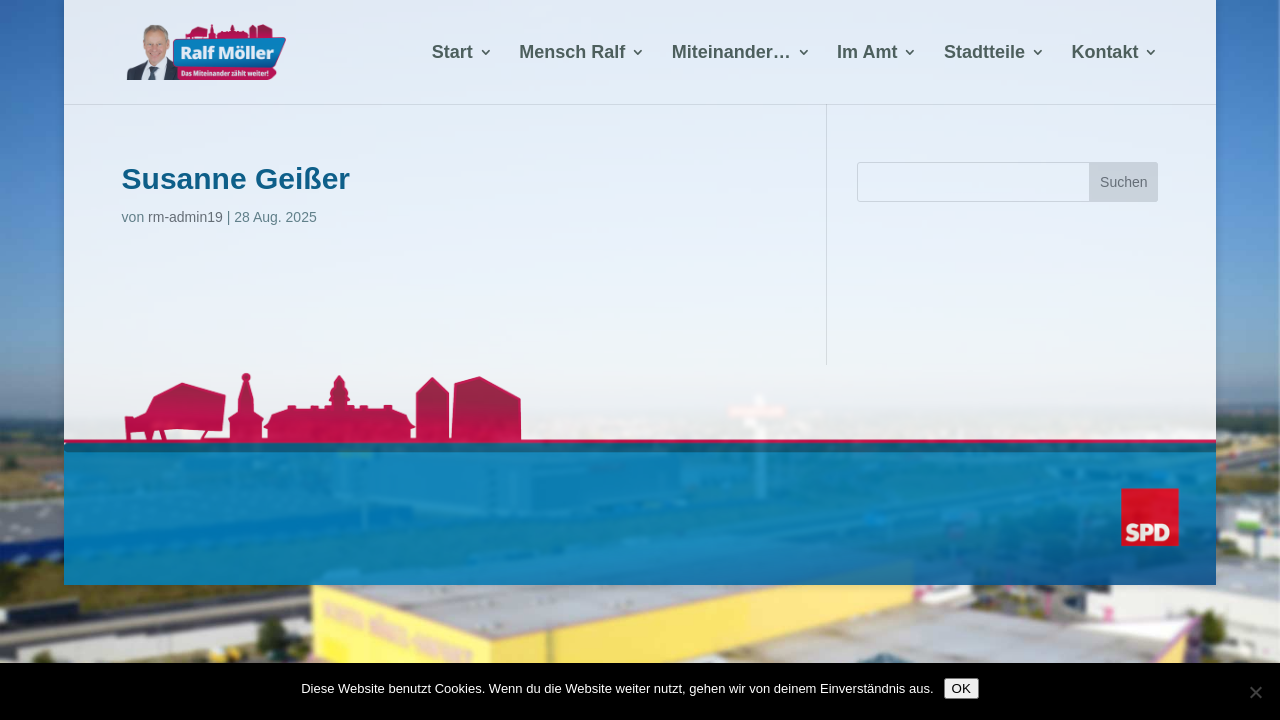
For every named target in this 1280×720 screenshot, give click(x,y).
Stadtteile (984, 53)
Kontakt (1104, 53)
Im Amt (867, 53)
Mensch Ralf (572, 53)
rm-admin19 (185, 217)
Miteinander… (731, 53)
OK (961, 688)
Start (452, 53)
